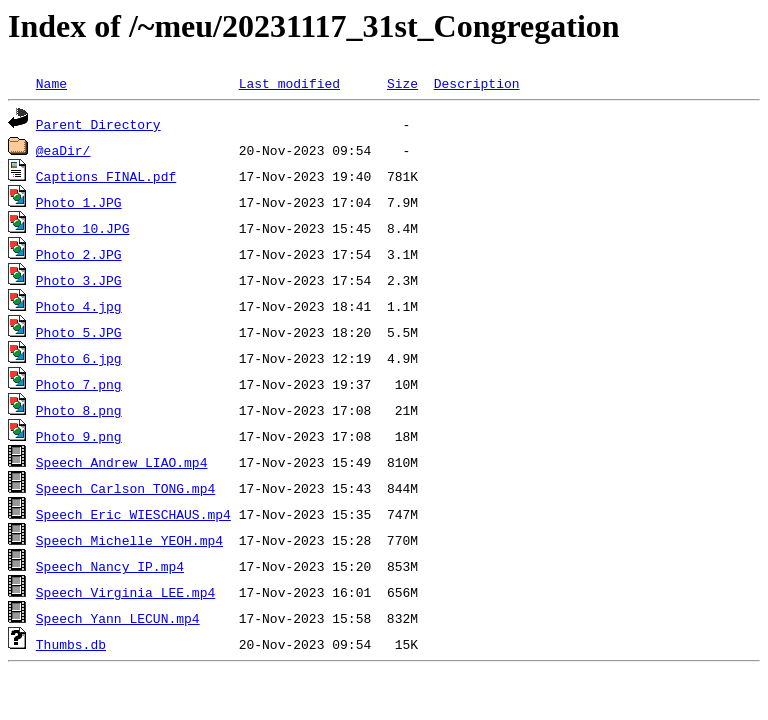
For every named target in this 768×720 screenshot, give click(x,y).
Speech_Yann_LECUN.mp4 (118, 618)
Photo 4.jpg (79, 306)
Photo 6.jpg (79, 358)
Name (51, 83)
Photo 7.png (79, 384)
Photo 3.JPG (79, 280)
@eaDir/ (63, 150)
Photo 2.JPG (79, 254)
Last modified (289, 83)
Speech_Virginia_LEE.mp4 (125, 592)
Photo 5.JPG (79, 332)
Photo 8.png (79, 410)
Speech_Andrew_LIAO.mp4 (122, 462)
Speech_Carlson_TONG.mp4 (125, 488)
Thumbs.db (71, 644)
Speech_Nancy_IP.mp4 (110, 566)
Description (477, 83)
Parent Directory (98, 124)
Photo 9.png (79, 436)
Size (402, 83)
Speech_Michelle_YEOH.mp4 (129, 540)
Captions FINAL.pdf (106, 176)
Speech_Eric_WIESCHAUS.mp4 (133, 514)
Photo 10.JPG (83, 228)
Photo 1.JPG (79, 202)
